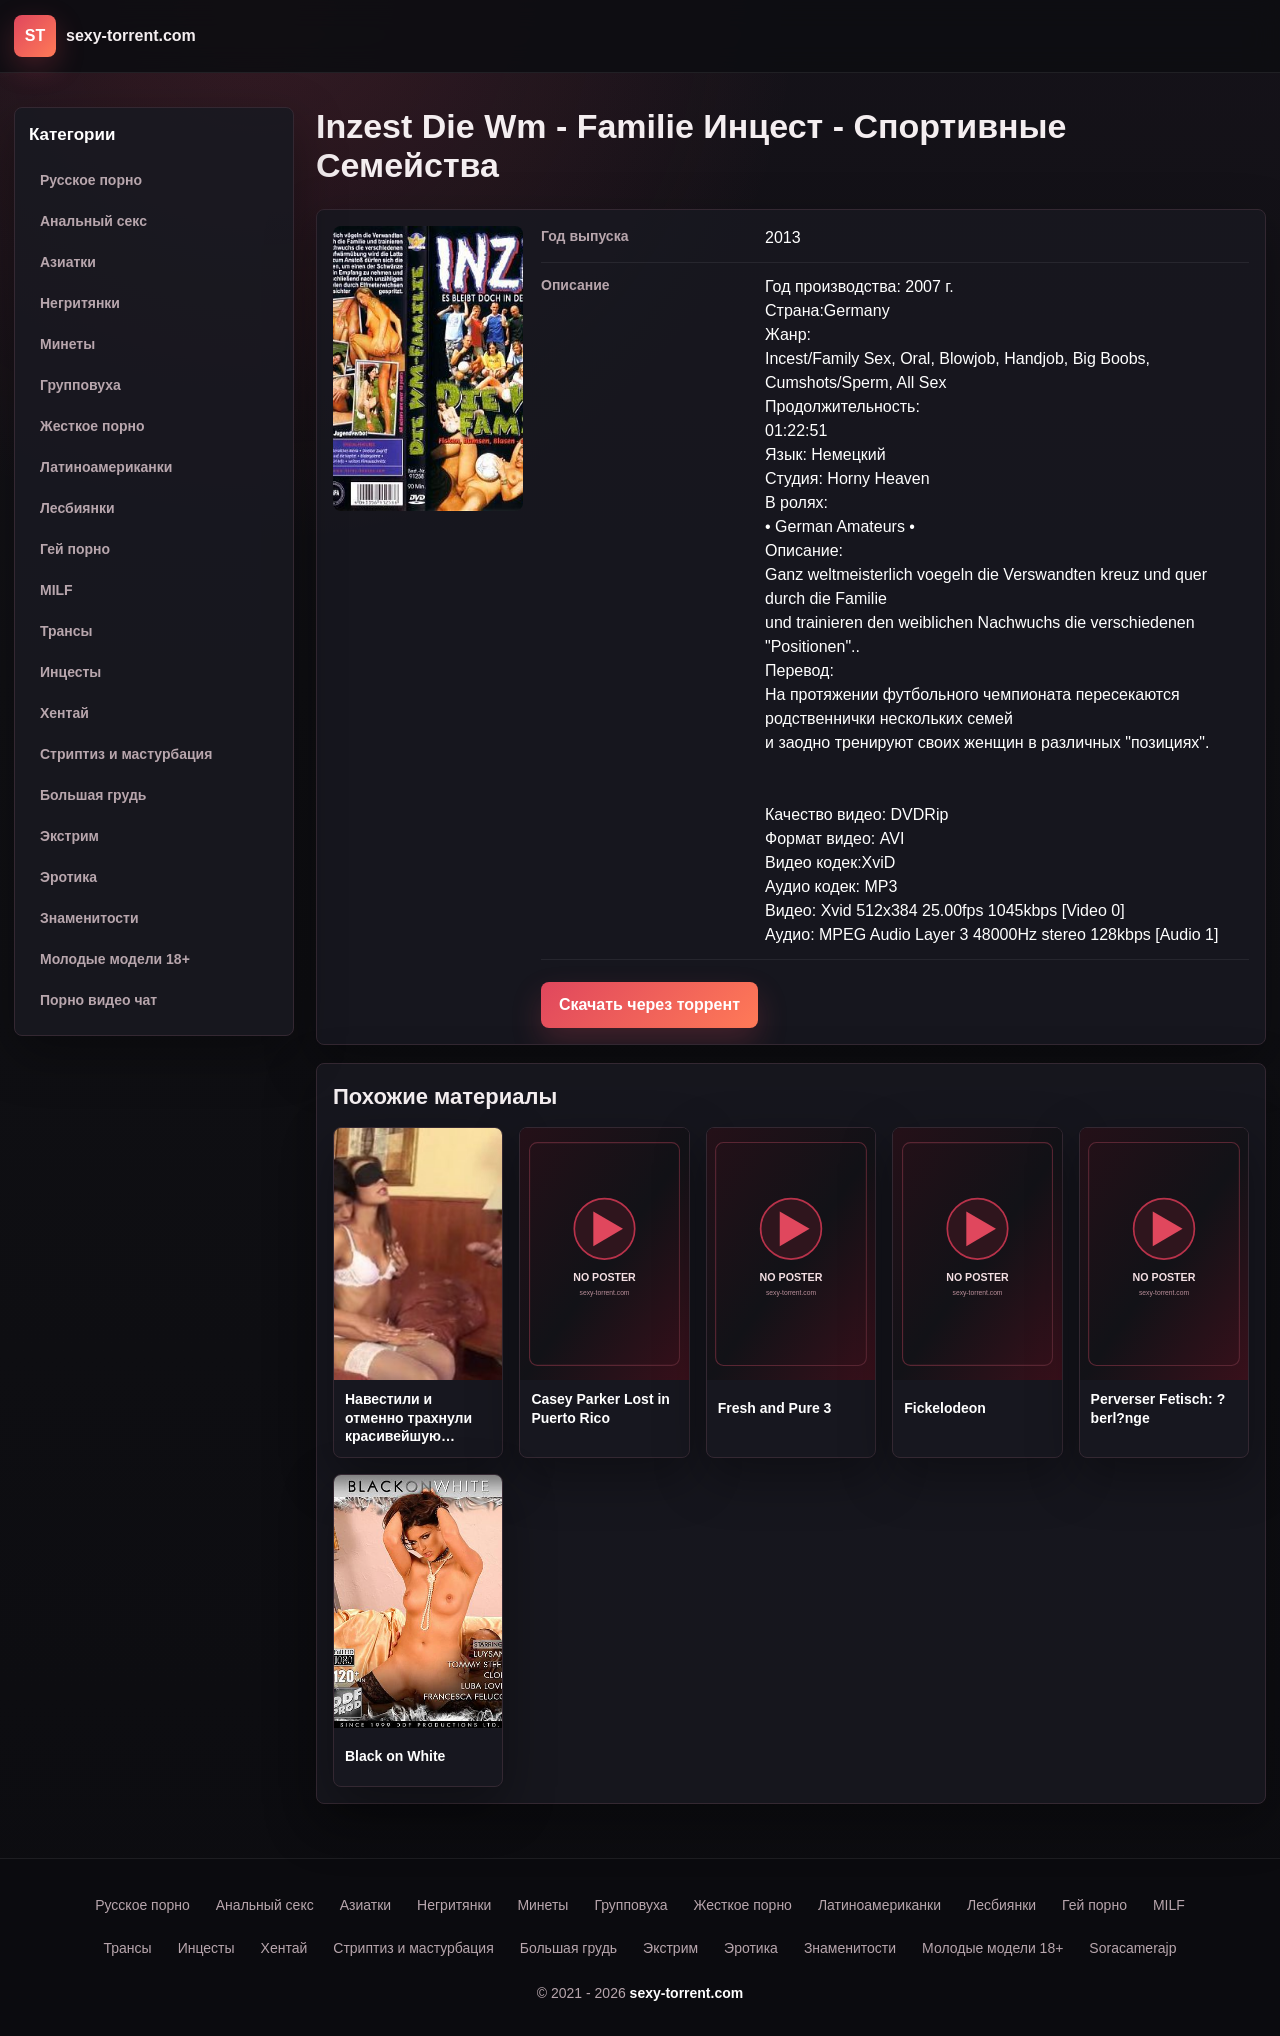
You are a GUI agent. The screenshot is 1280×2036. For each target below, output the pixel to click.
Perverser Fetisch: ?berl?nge (1158, 1408)
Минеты (67, 344)
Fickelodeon (945, 1408)
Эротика (68, 877)
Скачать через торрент (649, 1004)
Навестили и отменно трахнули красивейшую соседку (408, 1418)
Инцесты (70, 672)
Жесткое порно (92, 426)
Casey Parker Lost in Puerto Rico (600, 1408)
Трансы (66, 631)
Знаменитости (89, 918)
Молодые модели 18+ (115, 959)
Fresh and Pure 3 (775, 1408)
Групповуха (80, 385)
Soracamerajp (1132, 1948)
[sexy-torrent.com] (105, 36)
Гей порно (75, 549)
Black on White (395, 1756)
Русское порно (91, 180)
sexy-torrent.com (687, 1993)
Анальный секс (93, 221)
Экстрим (69, 836)
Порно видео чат (98, 1000)
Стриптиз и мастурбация (126, 754)
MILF (56, 590)
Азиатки (68, 262)
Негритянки (80, 303)
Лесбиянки (77, 508)
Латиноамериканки (106, 467)
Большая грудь (93, 795)
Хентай (64, 713)
